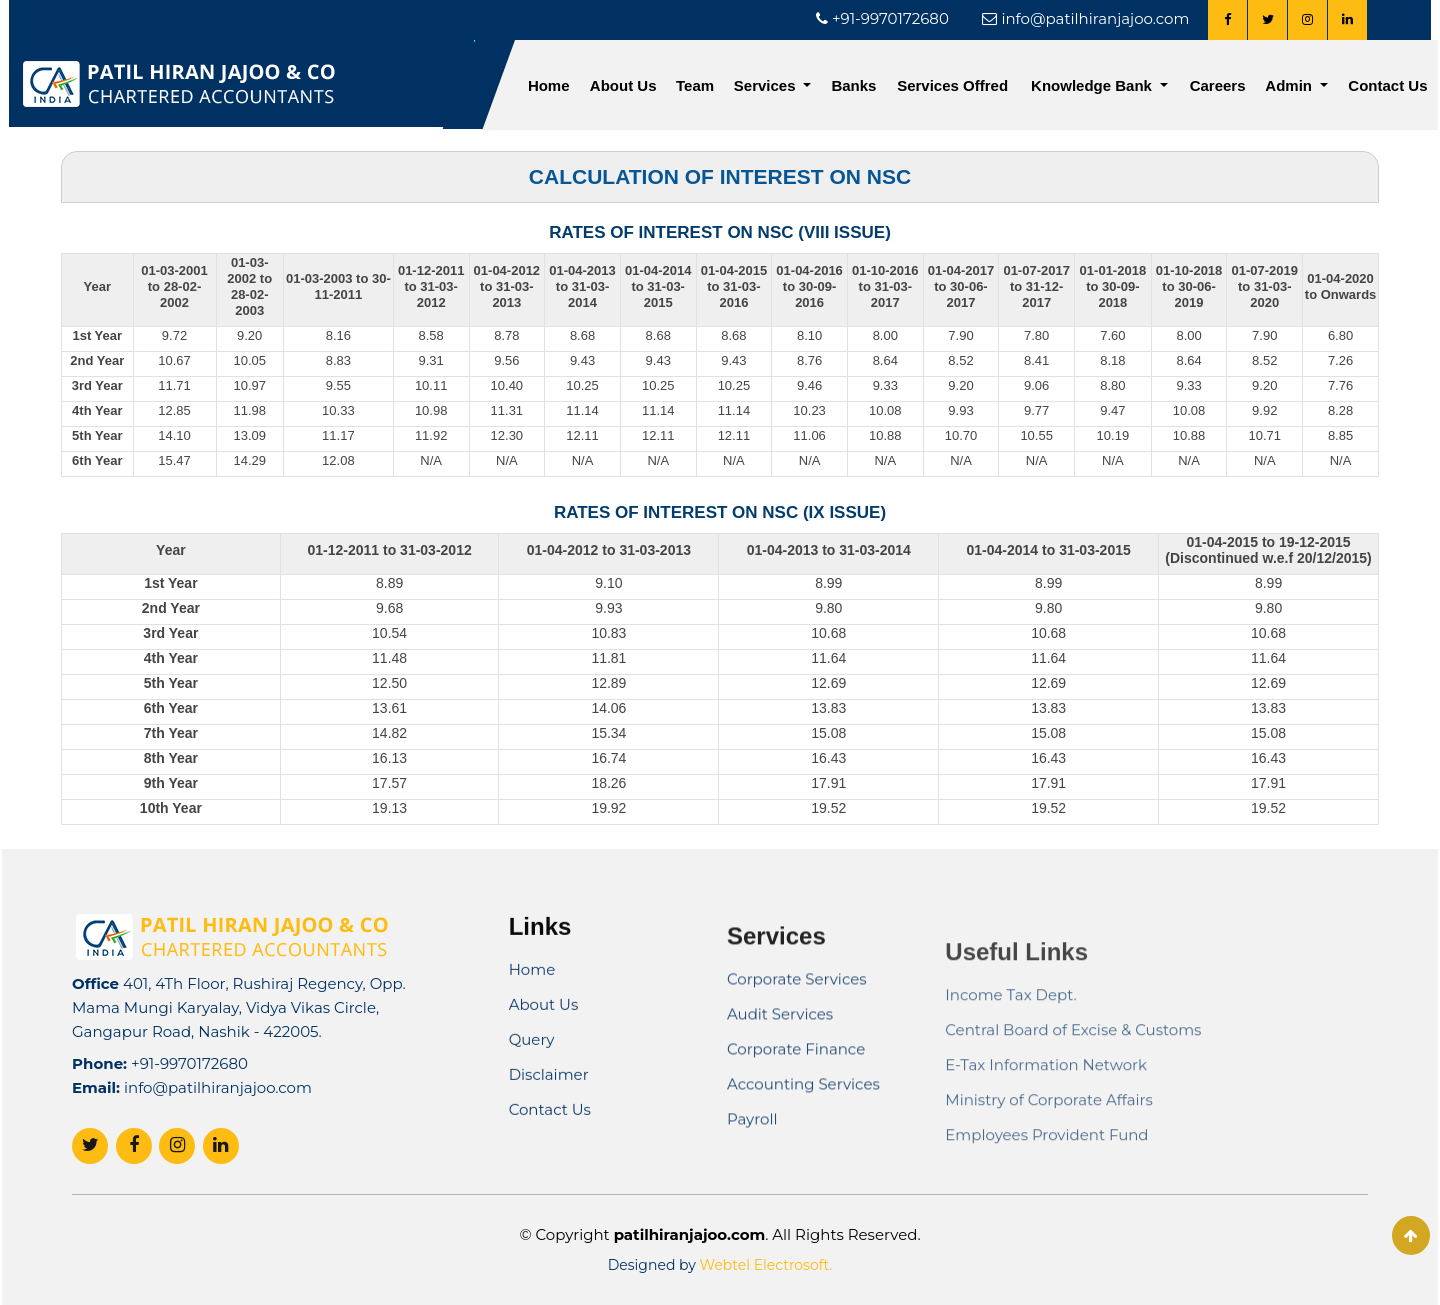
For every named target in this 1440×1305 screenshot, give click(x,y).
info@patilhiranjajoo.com (218, 1137)
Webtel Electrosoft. (766, 1265)
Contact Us (1387, 85)
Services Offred (952, 85)
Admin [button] (1290, 85)
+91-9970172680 (189, 1113)
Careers (1218, 85)
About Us (623, 85)
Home (549, 85)
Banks (853, 85)
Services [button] (767, 85)
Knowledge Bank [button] (1093, 85)
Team (695, 85)
